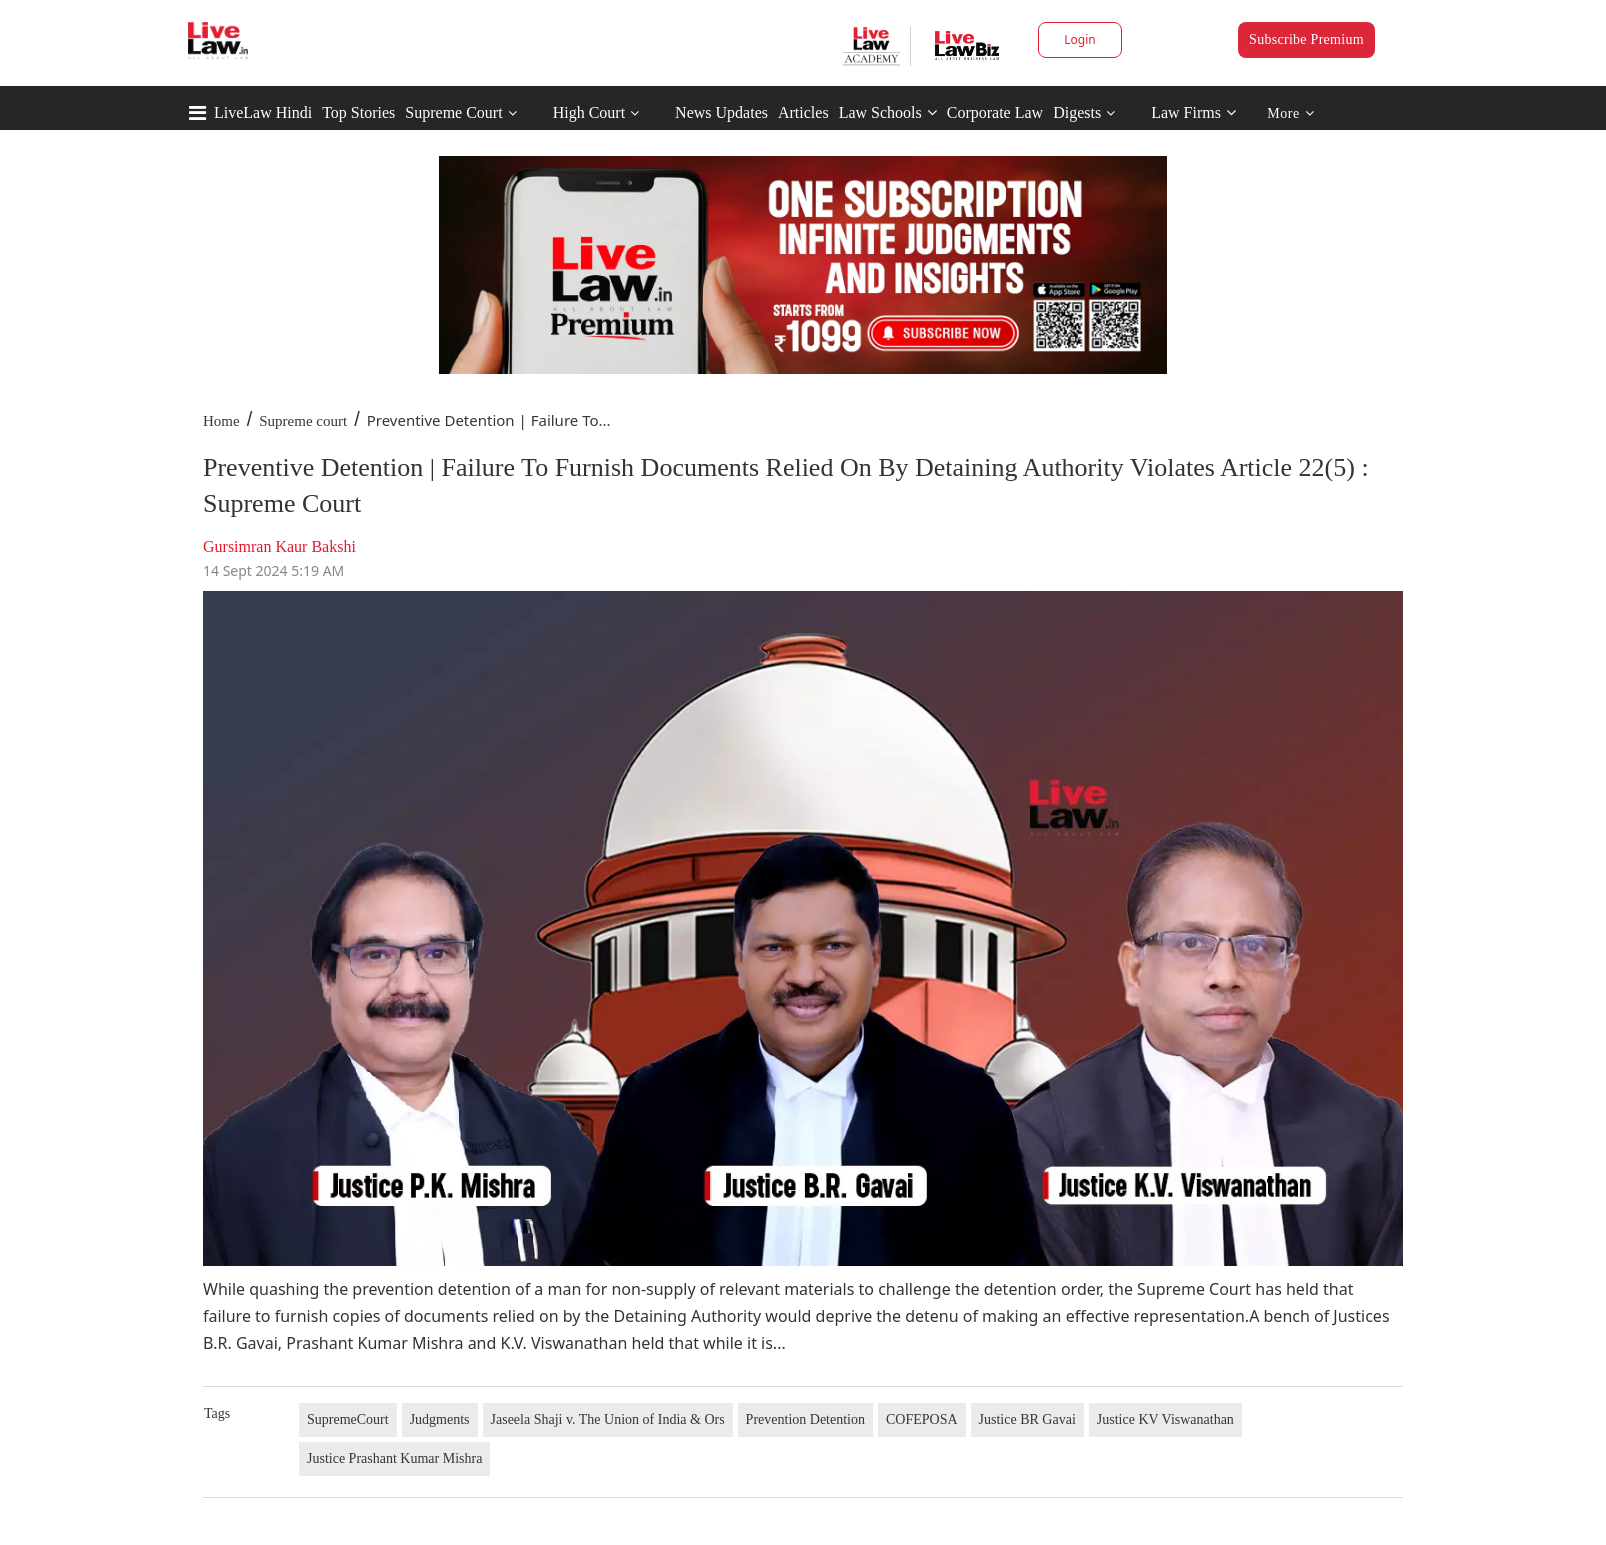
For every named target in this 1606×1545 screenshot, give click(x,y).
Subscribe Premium (1306, 39)
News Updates (721, 112)
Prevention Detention (805, 1419)
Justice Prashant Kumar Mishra (394, 1458)
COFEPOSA (922, 1419)
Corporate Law (995, 112)
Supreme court (303, 421)
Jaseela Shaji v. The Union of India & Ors (608, 1419)
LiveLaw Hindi (263, 112)
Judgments (440, 1419)
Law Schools (888, 112)
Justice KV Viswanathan (1165, 1419)
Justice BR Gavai (1027, 1419)
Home (221, 421)
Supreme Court (453, 112)
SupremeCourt (348, 1419)
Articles (803, 112)
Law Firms (1193, 112)
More (1290, 113)
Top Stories (358, 112)
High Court (589, 112)
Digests (1077, 112)
